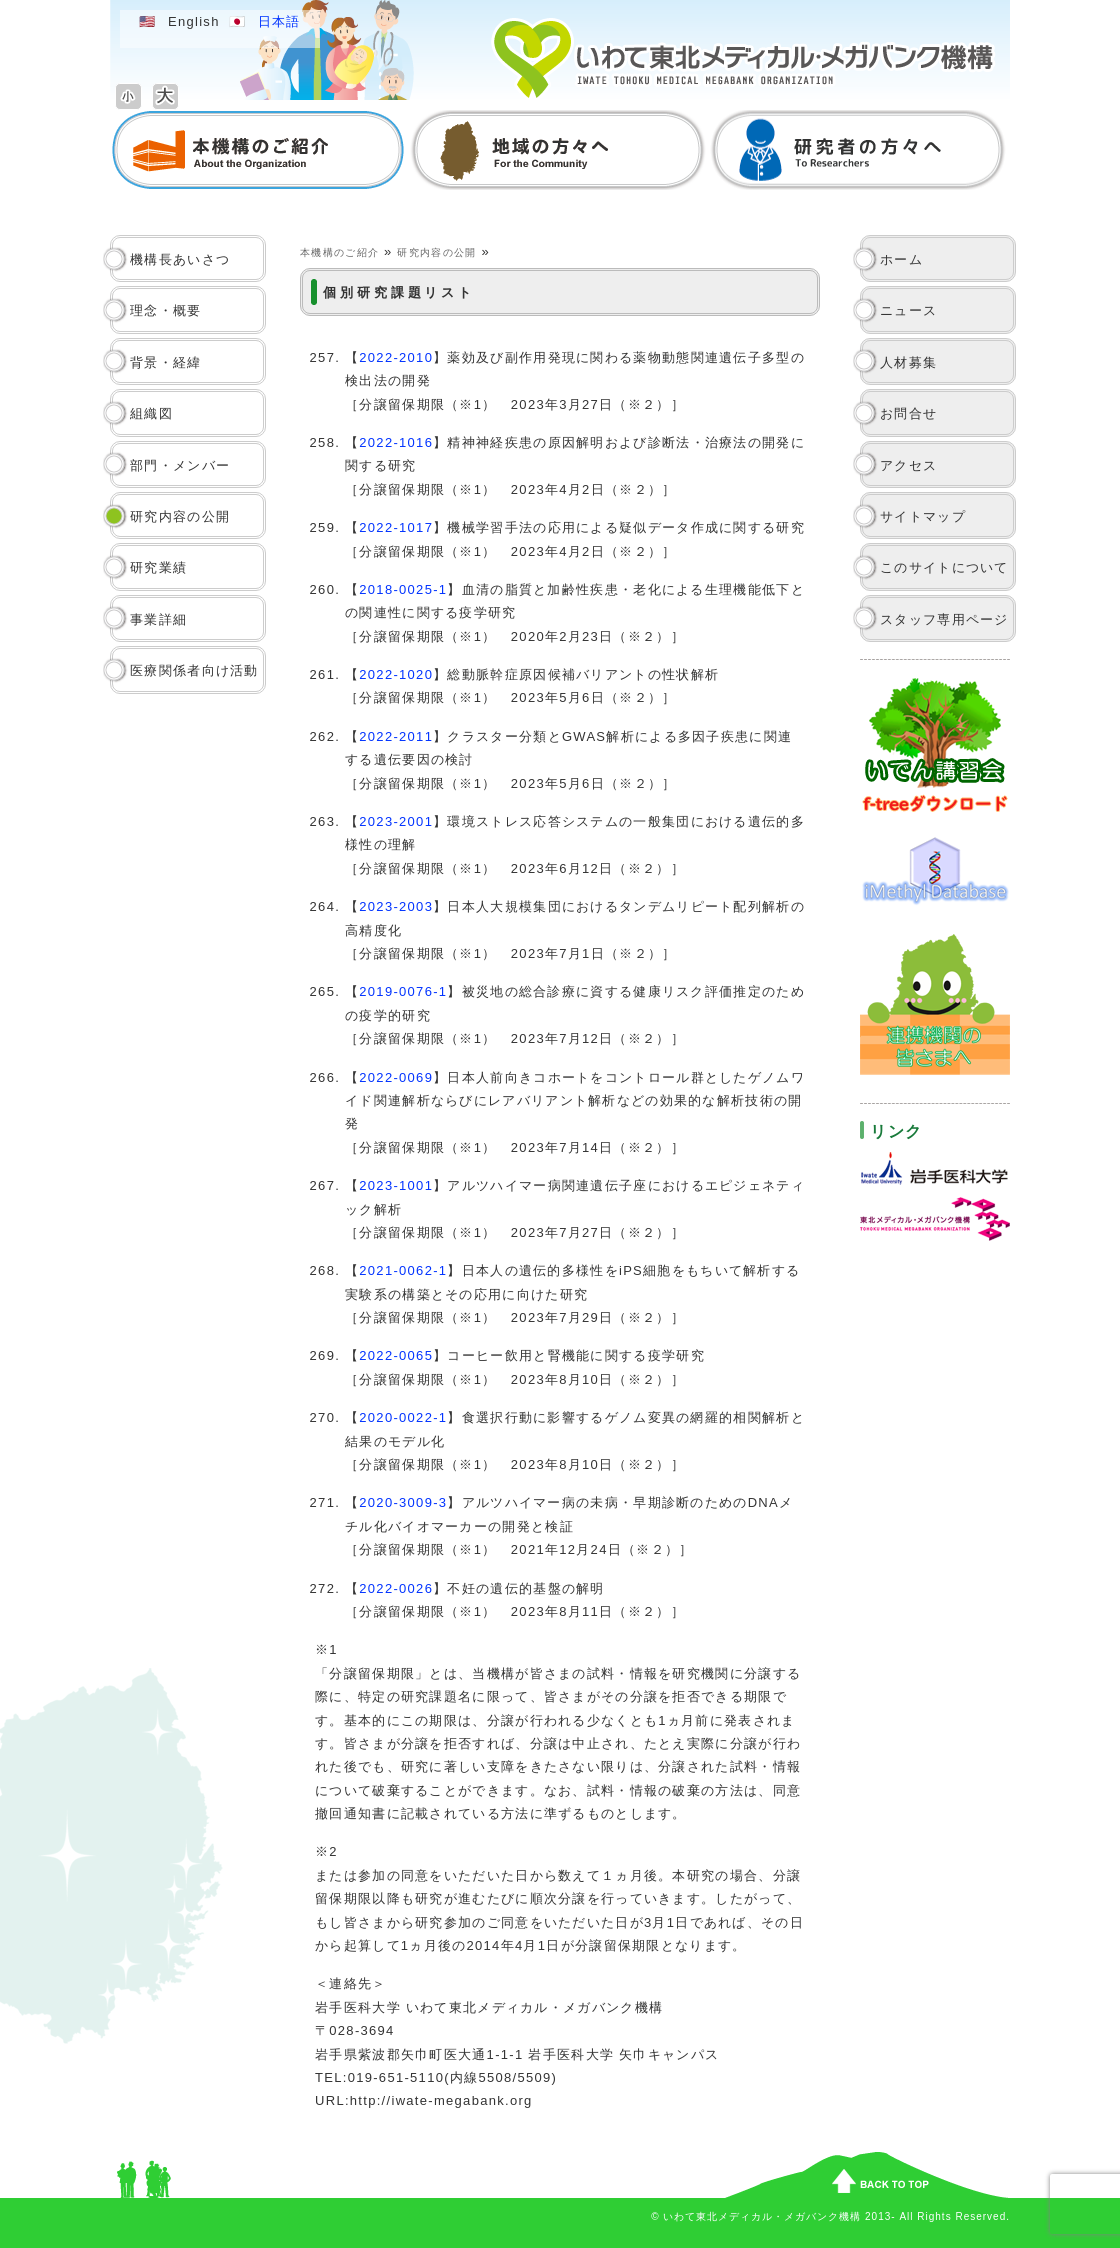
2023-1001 (396, 1185)
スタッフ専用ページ (944, 619)
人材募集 (908, 362)
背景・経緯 (166, 362)
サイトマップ (923, 516)
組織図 (151, 413)
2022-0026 (396, 1588)
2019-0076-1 (403, 991)
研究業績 (158, 567)
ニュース (908, 310)
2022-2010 (396, 357)
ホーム (901, 259)
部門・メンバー (180, 465)
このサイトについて (944, 567)
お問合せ (908, 413)
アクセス (908, 465)
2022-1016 (396, 442)
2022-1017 (396, 527)
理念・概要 (166, 310)
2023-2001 (396, 821)
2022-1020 (396, 674)
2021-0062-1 (403, 1270)
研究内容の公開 (180, 516)
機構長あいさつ (180, 259)
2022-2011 (396, 736)
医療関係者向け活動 (194, 670)
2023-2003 (396, 906)
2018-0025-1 (403, 589)
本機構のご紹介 (339, 252)
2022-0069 (396, 1077)
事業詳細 (158, 619)
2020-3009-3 (403, 1502)
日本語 (279, 21)
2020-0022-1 (403, 1417)
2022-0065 (396, 1355)
